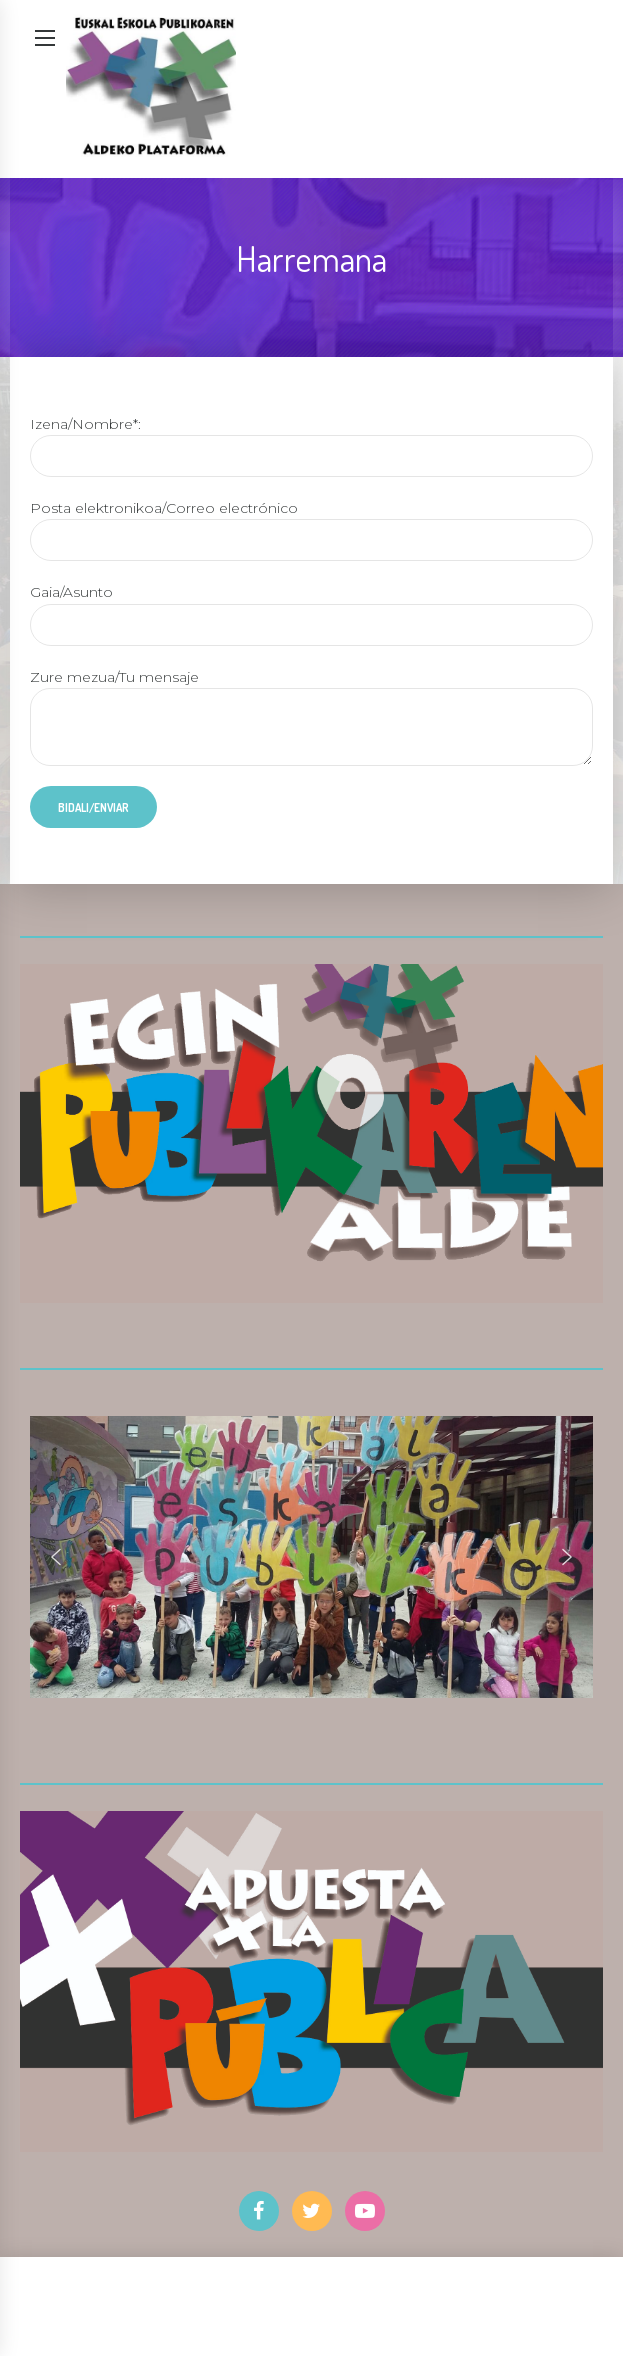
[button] (56, 1557)
